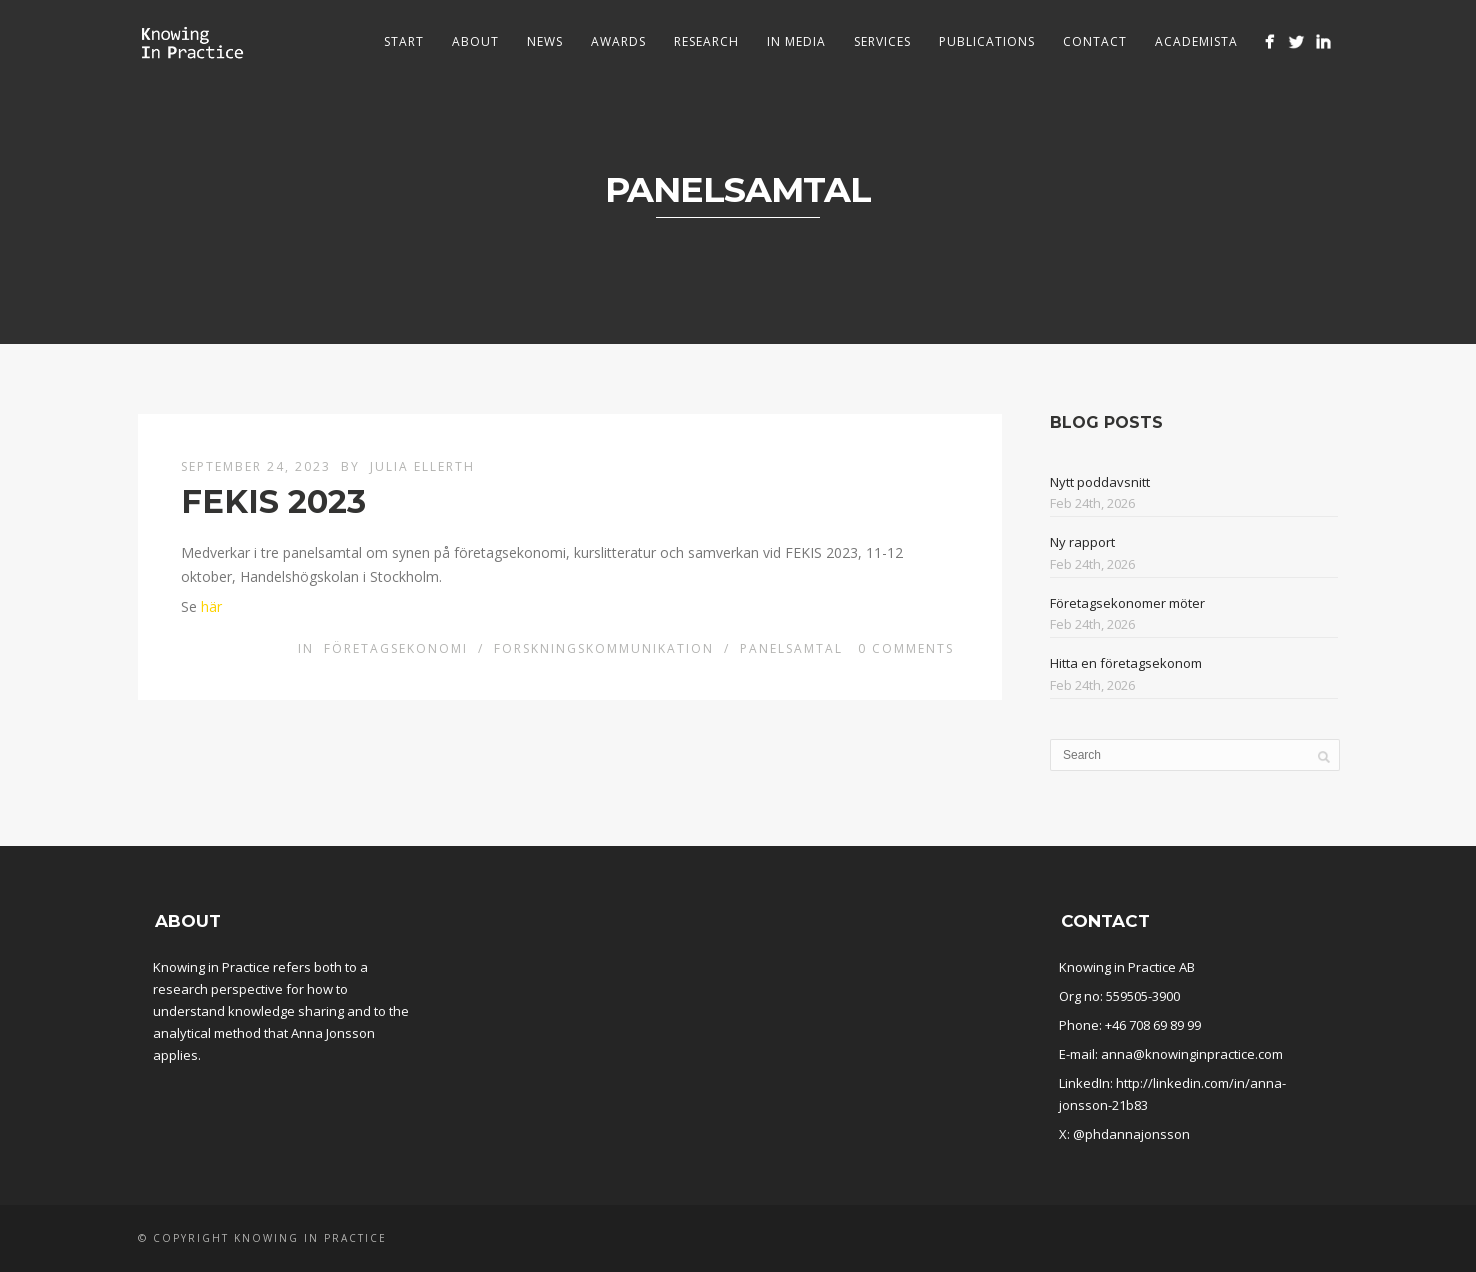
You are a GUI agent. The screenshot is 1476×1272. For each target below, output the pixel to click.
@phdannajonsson (1131, 1134)
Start (404, 41)
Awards (618, 41)
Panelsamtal (791, 648)
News (545, 41)
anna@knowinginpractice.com (1192, 1054)
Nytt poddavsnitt (1100, 482)
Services (882, 41)
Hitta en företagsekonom (1126, 663)
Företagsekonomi (396, 648)
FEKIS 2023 (273, 501)
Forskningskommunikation (604, 648)
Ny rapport (1082, 542)
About (475, 41)
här (211, 606)
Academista (1196, 41)
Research (706, 41)
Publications (987, 41)
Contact (1095, 41)
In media (796, 41)
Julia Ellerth (422, 466)
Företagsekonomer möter (1127, 603)
